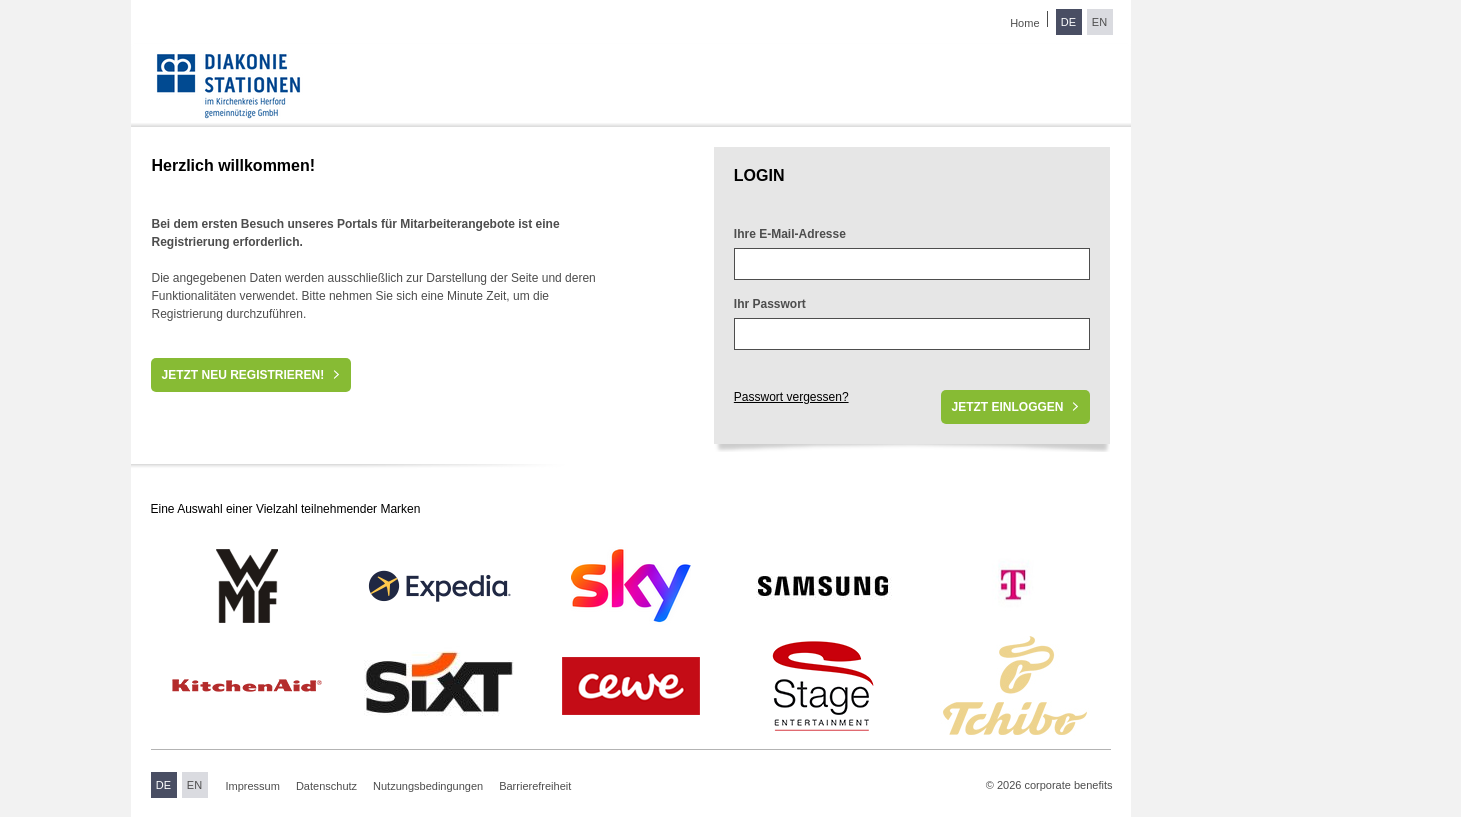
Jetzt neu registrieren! (242, 375)
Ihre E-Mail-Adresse (790, 234)
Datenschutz (326, 786)
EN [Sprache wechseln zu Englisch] (1099, 22)
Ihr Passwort (770, 304)
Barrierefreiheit (535, 786)
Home (1024, 23)
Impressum (253, 786)
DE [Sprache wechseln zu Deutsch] (1068, 22)
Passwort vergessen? (791, 397)
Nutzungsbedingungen (428, 786)
